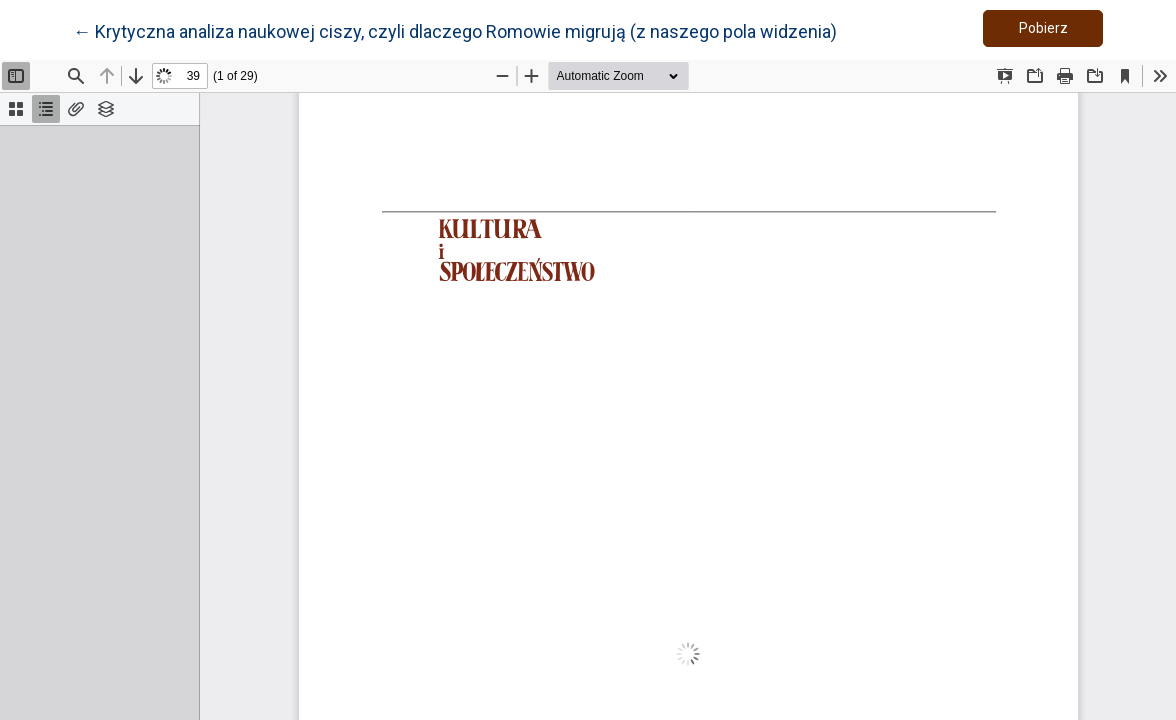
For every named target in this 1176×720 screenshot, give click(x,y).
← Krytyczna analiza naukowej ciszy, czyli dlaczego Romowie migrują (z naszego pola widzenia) (455, 30)
